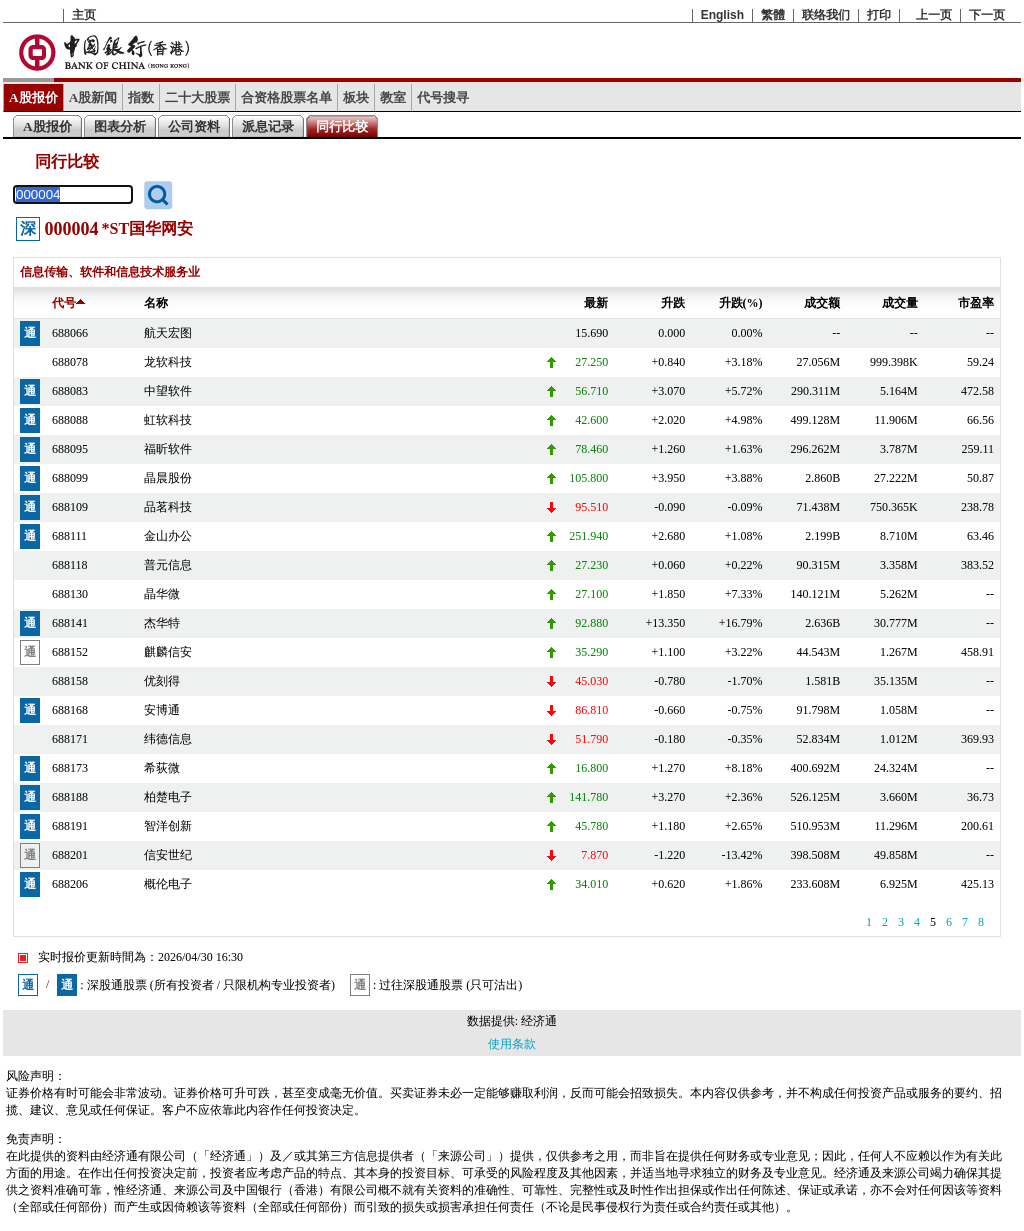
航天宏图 (168, 333)
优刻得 (162, 681)
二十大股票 (197, 97)
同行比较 (342, 126)
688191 (70, 826)
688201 (70, 855)
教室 (393, 97)
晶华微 (162, 594)
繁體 (773, 15)
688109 (70, 507)
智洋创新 (168, 826)
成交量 (900, 303)
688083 (70, 391)
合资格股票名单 (286, 97)
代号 (68, 303)
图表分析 (120, 126)
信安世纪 (168, 855)
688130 (70, 594)
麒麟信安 (168, 652)
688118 (70, 565)
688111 (69, 536)
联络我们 (826, 15)
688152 (70, 652)
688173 (70, 768)
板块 (356, 97)
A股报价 (33, 97)
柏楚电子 (168, 797)
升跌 (673, 303)
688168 (70, 710)
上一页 (934, 15)
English (722, 15)
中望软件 (168, 391)
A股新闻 (93, 97)
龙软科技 (168, 362)
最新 (596, 303)
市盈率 (976, 303)
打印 (879, 15)
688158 (70, 681)
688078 (70, 362)
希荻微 (162, 768)
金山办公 (168, 536)
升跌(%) (741, 303)
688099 (70, 478)
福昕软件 (168, 449)
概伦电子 (168, 884)
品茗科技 (168, 507)
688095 (70, 449)
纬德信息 (168, 739)
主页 (84, 15)
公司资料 (194, 126)
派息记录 (268, 126)
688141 (70, 623)
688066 (70, 333)
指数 (141, 97)
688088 (70, 420)
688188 (70, 797)
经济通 (539, 1021)
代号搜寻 (443, 97)
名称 (156, 303)
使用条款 (512, 1044)
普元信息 (168, 565)
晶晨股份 (168, 478)
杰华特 (162, 623)
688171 (70, 739)
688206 (70, 884)
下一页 (987, 15)
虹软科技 (168, 420)
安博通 (162, 710)
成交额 (822, 303)
